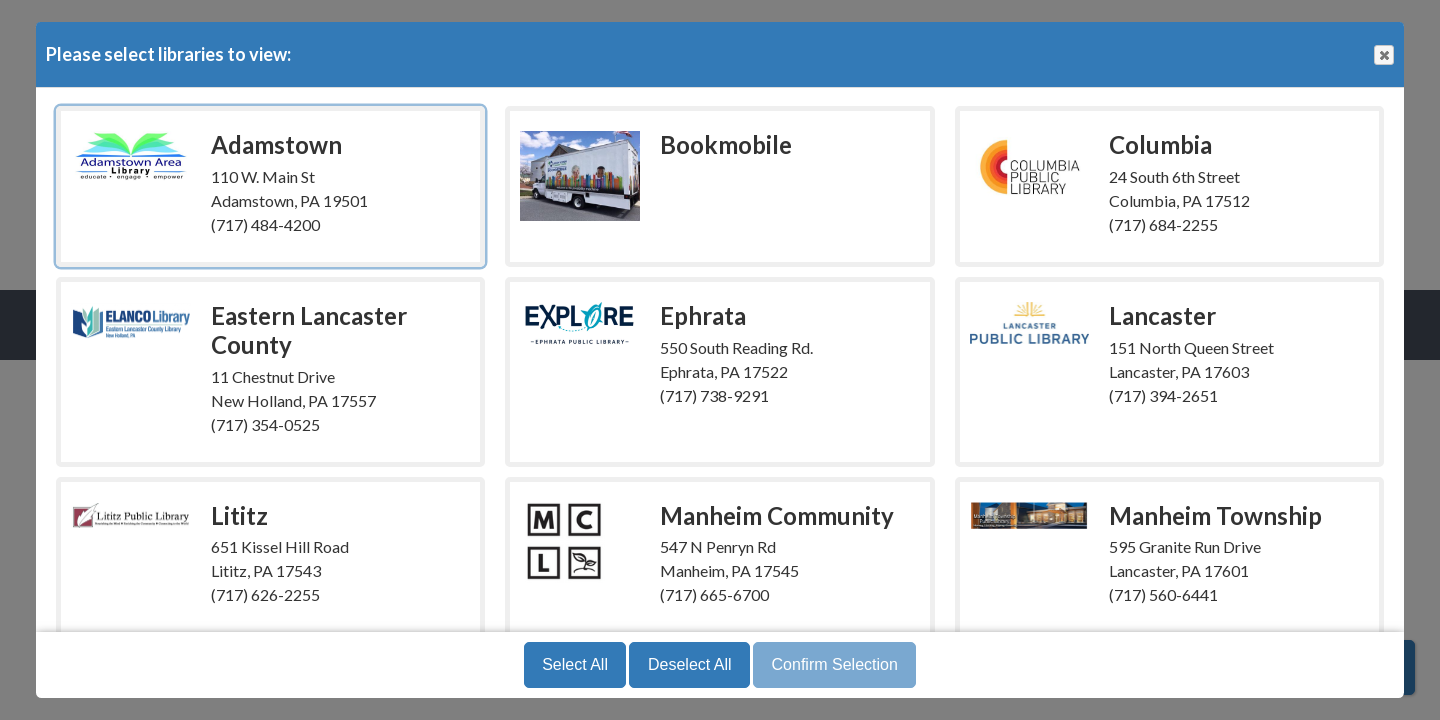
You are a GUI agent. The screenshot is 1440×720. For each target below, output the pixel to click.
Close (1383, 55)
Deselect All (690, 664)
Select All (575, 664)
